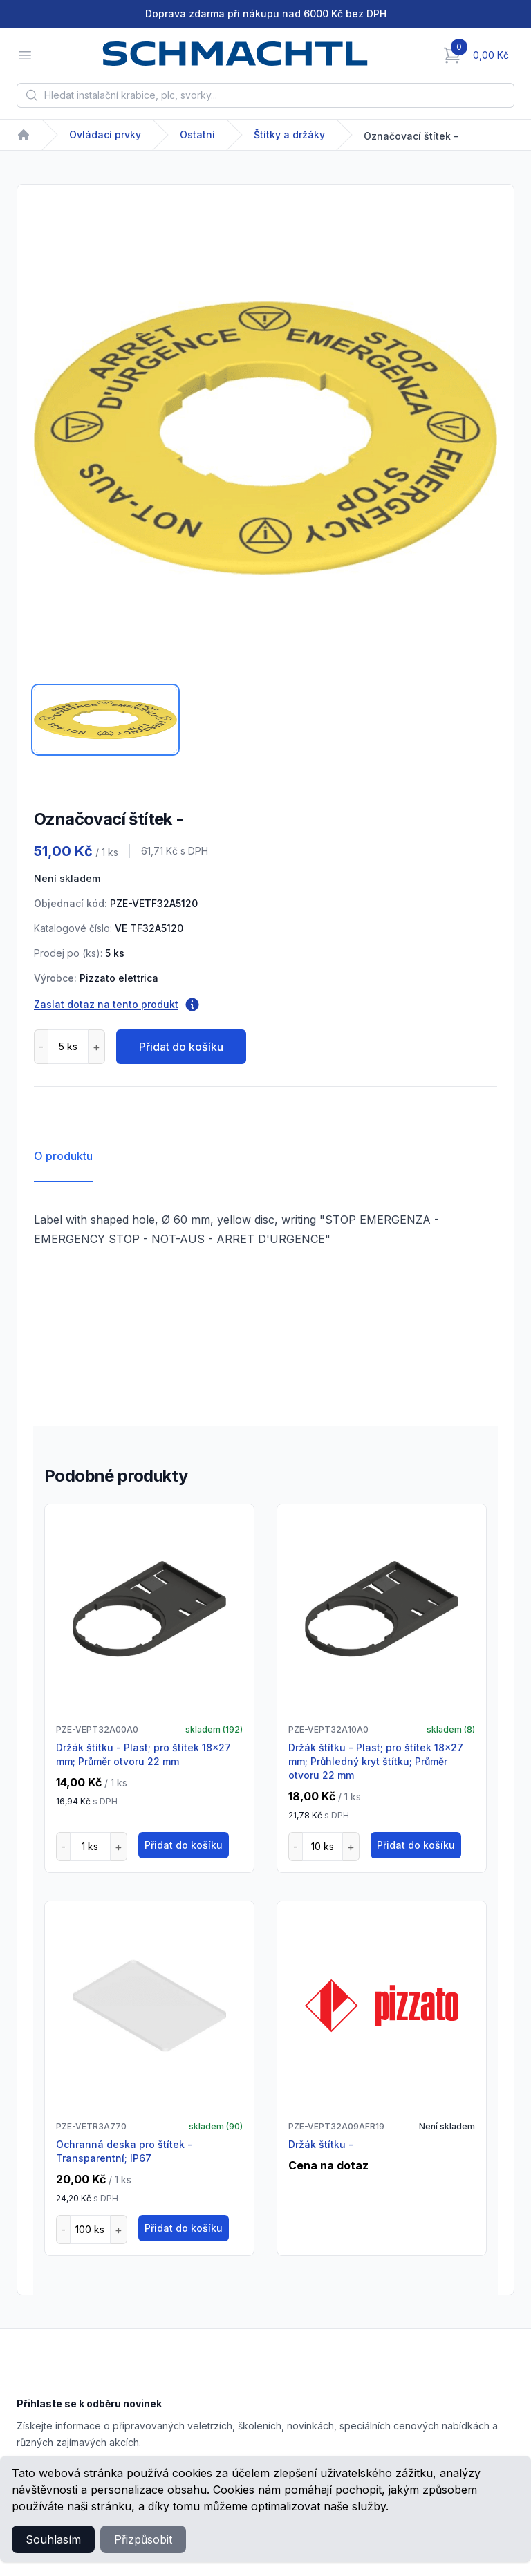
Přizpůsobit (143, 2539)
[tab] (105, 720)
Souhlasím (53, 2539)
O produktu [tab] (63, 1156)
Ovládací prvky (105, 134)
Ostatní (197, 134)
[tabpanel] (265, 438)
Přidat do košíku (181, 1047)
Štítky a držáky (289, 134)
